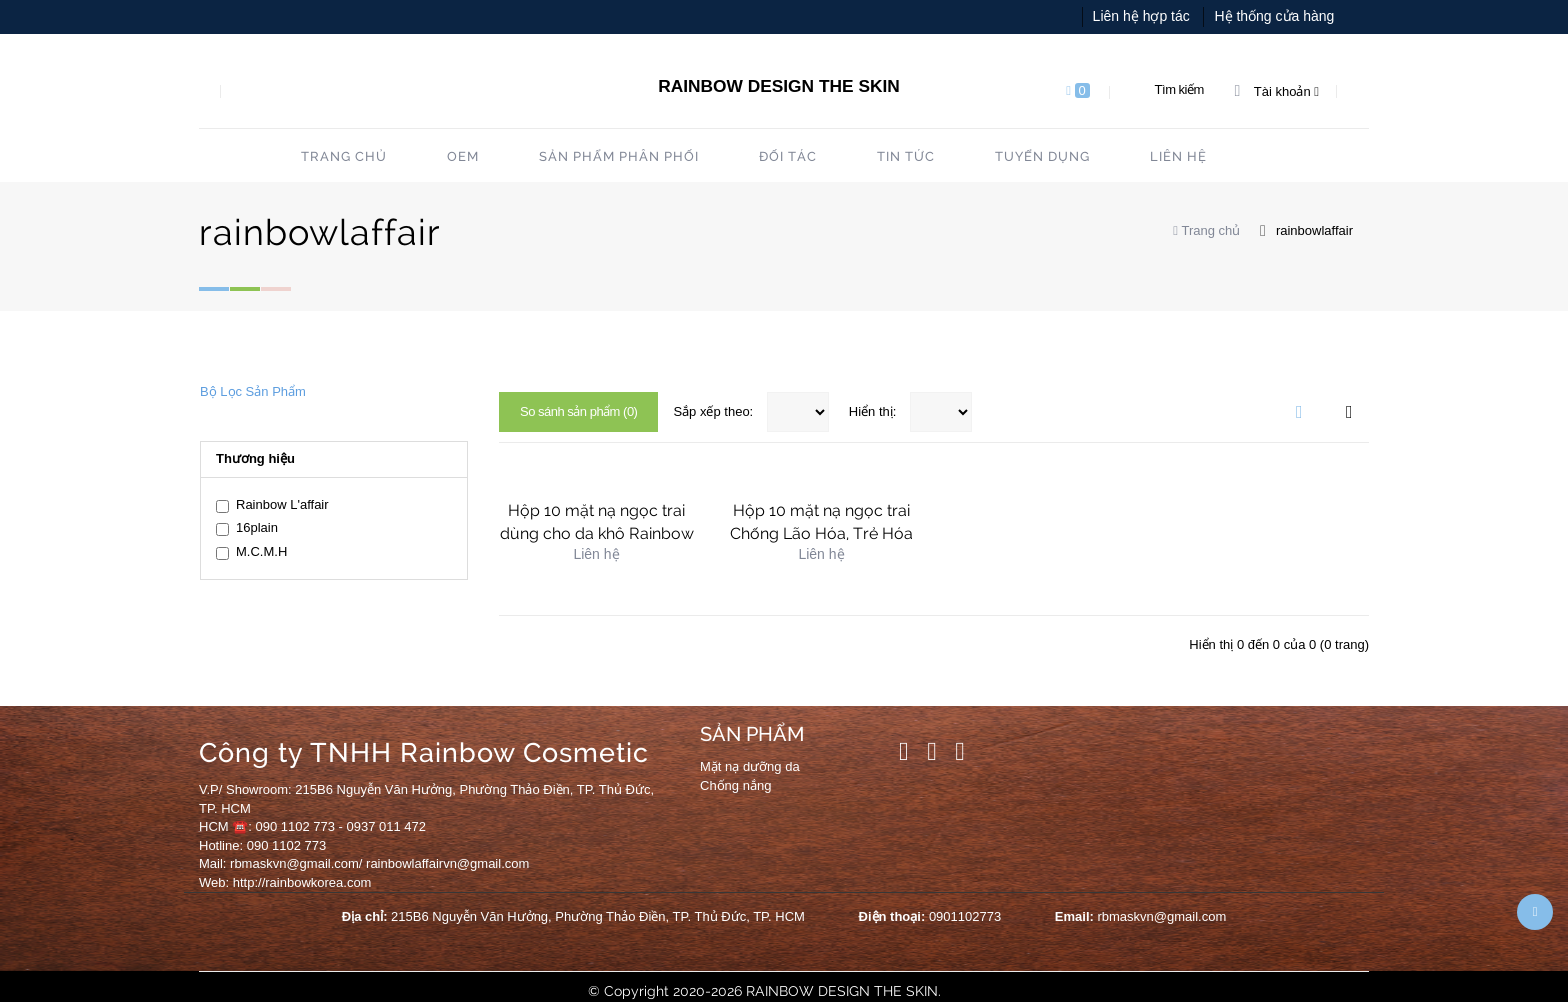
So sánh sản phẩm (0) (578, 411)
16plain (247, 528)
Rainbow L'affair (272, 505)
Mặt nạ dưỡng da (750, 766)
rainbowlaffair (1314, 230)
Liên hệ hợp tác (1141, 16)
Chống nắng (735, 785)
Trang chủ (1206, 230)
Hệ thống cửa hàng (1274, 16)
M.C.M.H (251, 552)
